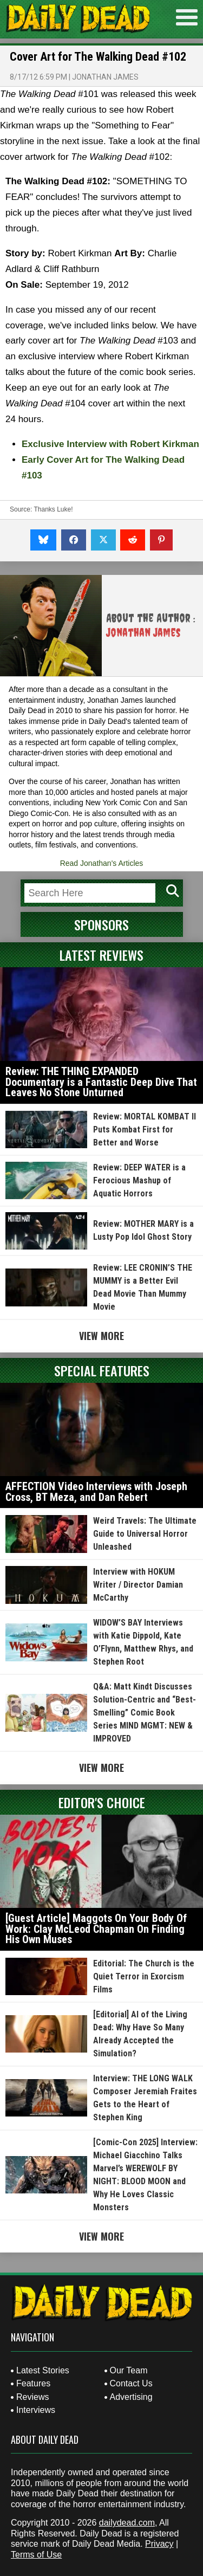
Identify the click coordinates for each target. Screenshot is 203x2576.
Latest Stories (42, 2370)
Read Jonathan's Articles (101, 863)
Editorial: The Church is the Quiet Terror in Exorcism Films (143, 1976)
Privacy (159, 2543)
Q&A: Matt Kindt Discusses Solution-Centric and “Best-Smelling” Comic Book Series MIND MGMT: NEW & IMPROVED (144, 1712)
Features (33, 2383)
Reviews (32, 2397)
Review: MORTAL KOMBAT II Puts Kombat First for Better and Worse (144, 1129)
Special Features (101, 1370)
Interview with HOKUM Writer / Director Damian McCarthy (138, 1585)
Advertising (131, 2397)
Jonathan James (105, 77)
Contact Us (131, 2383)
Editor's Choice (101, 1802)
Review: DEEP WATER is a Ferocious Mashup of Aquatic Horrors (139, 1180)
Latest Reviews (101, 955)
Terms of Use (36, 2554)
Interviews (35, 2410)
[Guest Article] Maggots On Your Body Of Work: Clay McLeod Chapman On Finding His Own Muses (96, 1929)
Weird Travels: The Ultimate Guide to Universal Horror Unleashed (145, 1534)
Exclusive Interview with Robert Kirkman (110, 444)
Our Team (129, 2370)
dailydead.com (127, 2522)
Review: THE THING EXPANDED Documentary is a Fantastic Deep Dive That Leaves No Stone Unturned (101, 1082)
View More (101, 1336)
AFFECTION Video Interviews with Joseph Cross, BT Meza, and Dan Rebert (96, 1492)
